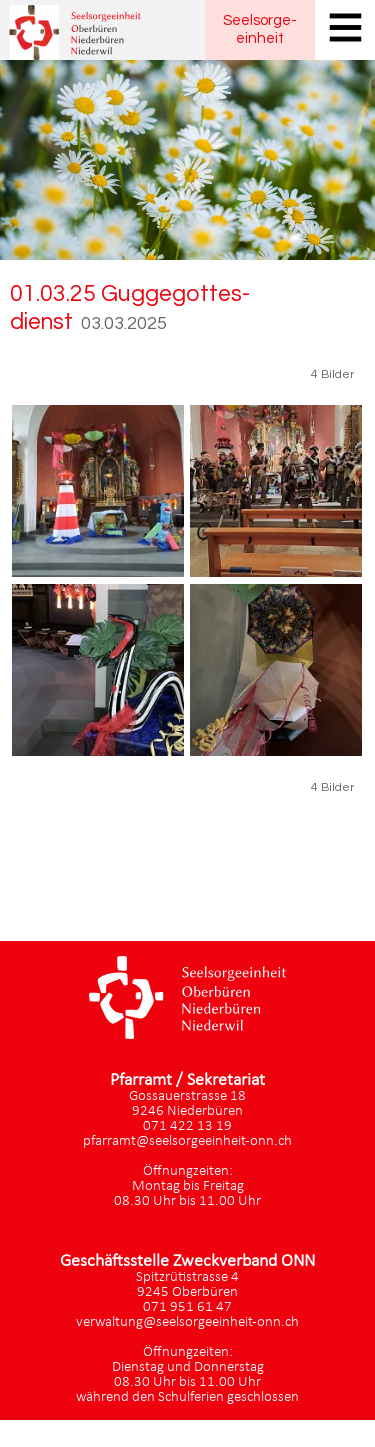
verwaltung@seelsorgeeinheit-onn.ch (187, 1322)
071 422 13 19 (187, 1126)
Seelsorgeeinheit (260, 29)
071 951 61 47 (187, 1307)
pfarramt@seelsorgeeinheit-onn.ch (187, 1141)
